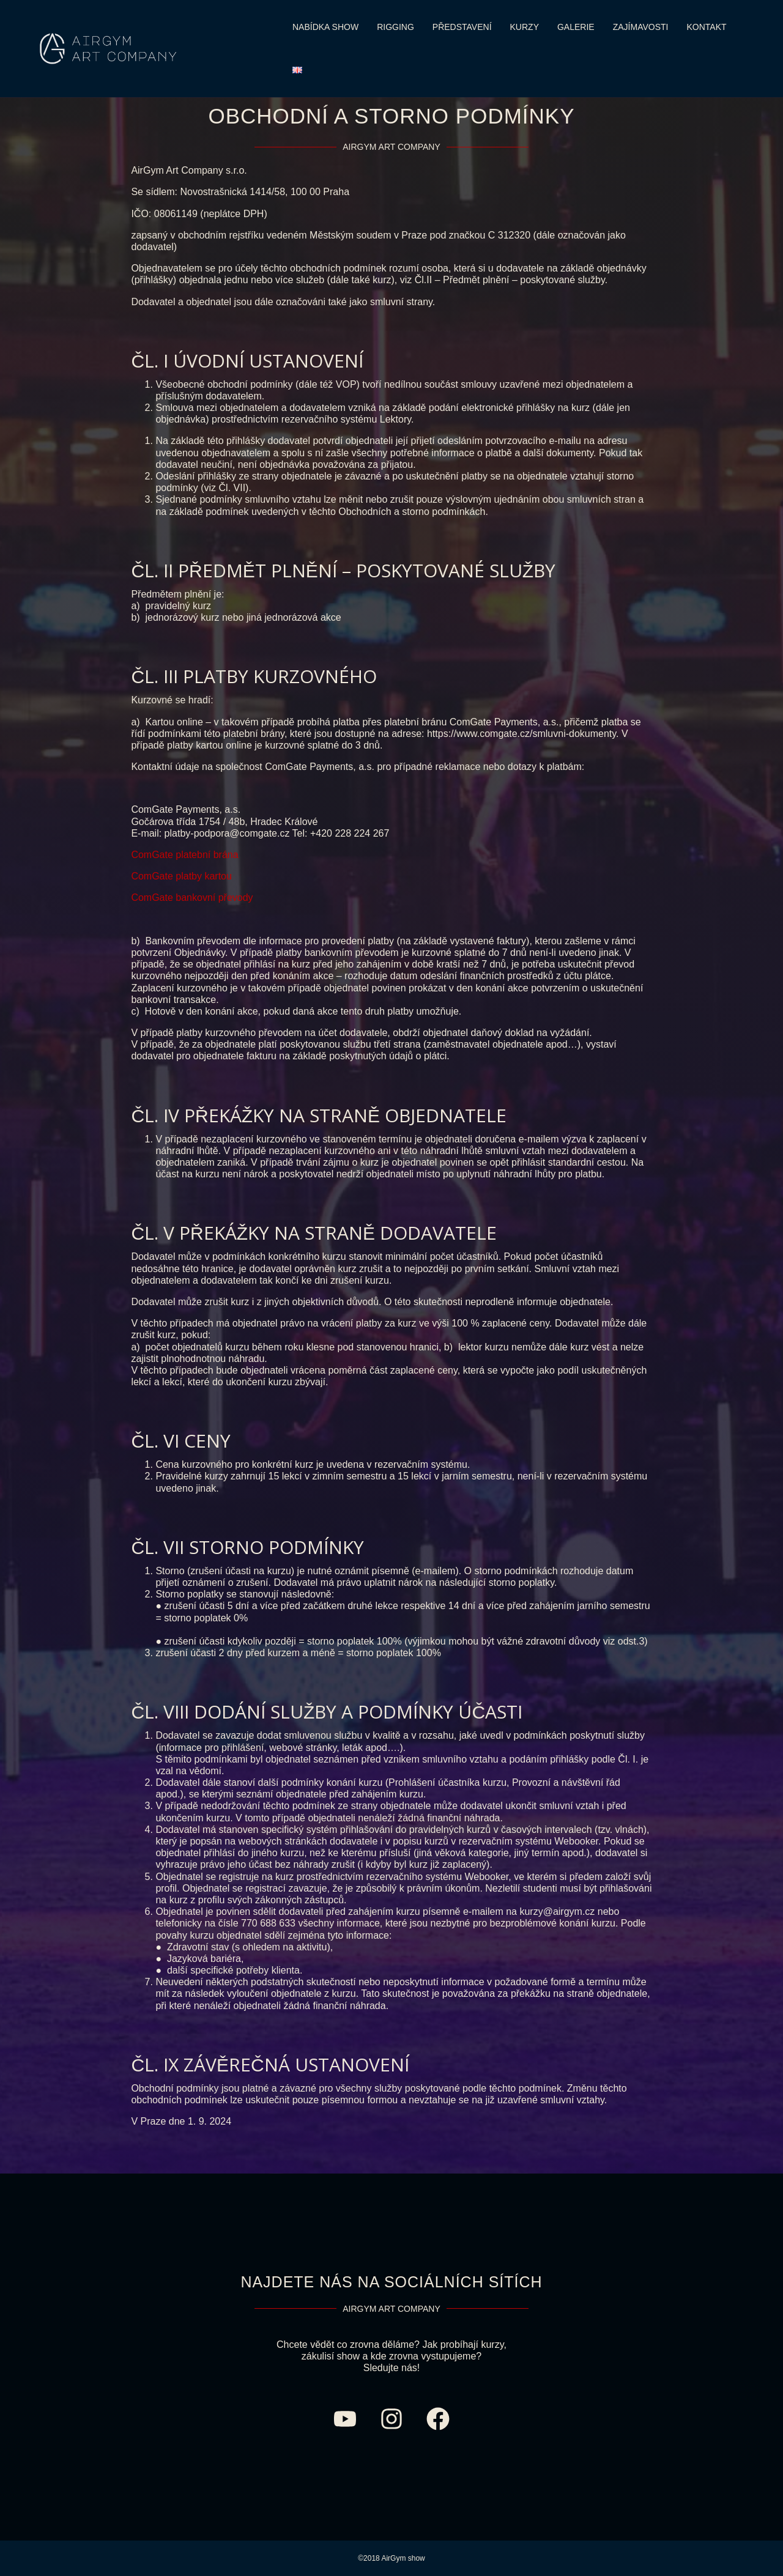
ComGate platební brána (184, 854)
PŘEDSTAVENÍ (462, 27)
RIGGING (395, 27)
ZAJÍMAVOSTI (641, 27)
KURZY (524, 27)
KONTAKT (706, 27)
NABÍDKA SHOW (325, 27)
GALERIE (576, 27)
